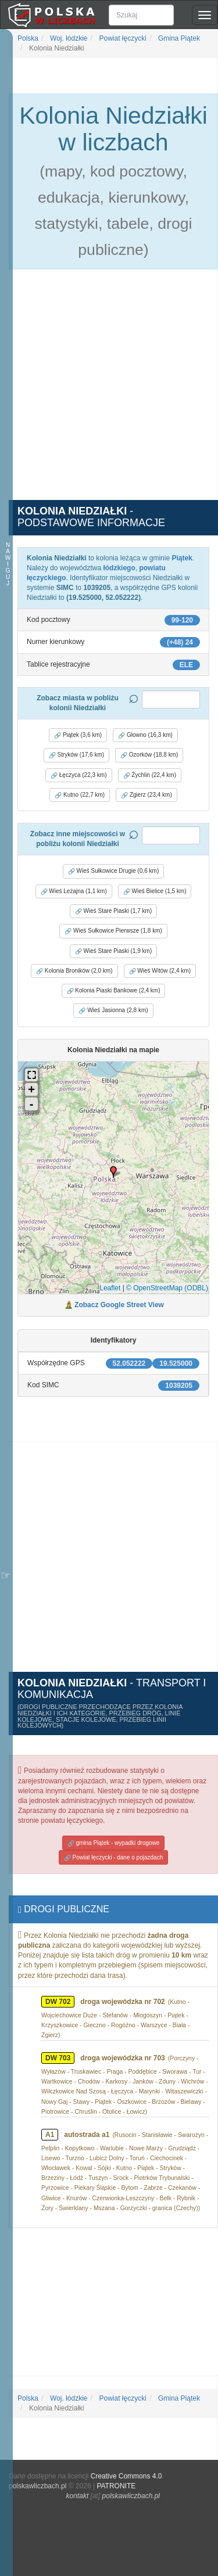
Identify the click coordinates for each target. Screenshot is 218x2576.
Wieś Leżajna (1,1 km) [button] (74, 891)
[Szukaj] (141, 15)
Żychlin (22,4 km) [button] (149, 775)
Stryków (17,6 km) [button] (76, 754)
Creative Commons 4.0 (126, 2476)
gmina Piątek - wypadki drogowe (113, 1843)
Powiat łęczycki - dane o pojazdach (113, 1857)
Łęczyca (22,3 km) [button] (78, 775)
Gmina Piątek (178, 38)
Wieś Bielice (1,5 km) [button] (155, 891)
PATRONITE (116, 2486)
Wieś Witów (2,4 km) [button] (160, 970)
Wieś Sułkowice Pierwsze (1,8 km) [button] (113, 930)
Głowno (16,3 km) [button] (145, 735)
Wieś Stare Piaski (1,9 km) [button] (113, 951)
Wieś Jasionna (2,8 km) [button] (113, 1010)
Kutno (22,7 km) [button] (80, 794)
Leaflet (109, 1288)
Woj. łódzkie (68, 38)
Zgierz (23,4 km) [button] (146, 794)
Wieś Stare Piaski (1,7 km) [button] (113, 911)
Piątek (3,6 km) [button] (78, 735)
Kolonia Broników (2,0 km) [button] (74, 970)
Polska (27, 38)
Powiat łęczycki (121, 38)
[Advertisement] (109, 391)
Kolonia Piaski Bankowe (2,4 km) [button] (113, 990)
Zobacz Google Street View (119, 1305)
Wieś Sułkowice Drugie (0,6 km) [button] (113, 871)
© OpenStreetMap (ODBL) (167, 1288)
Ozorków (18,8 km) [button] (149, 754)
